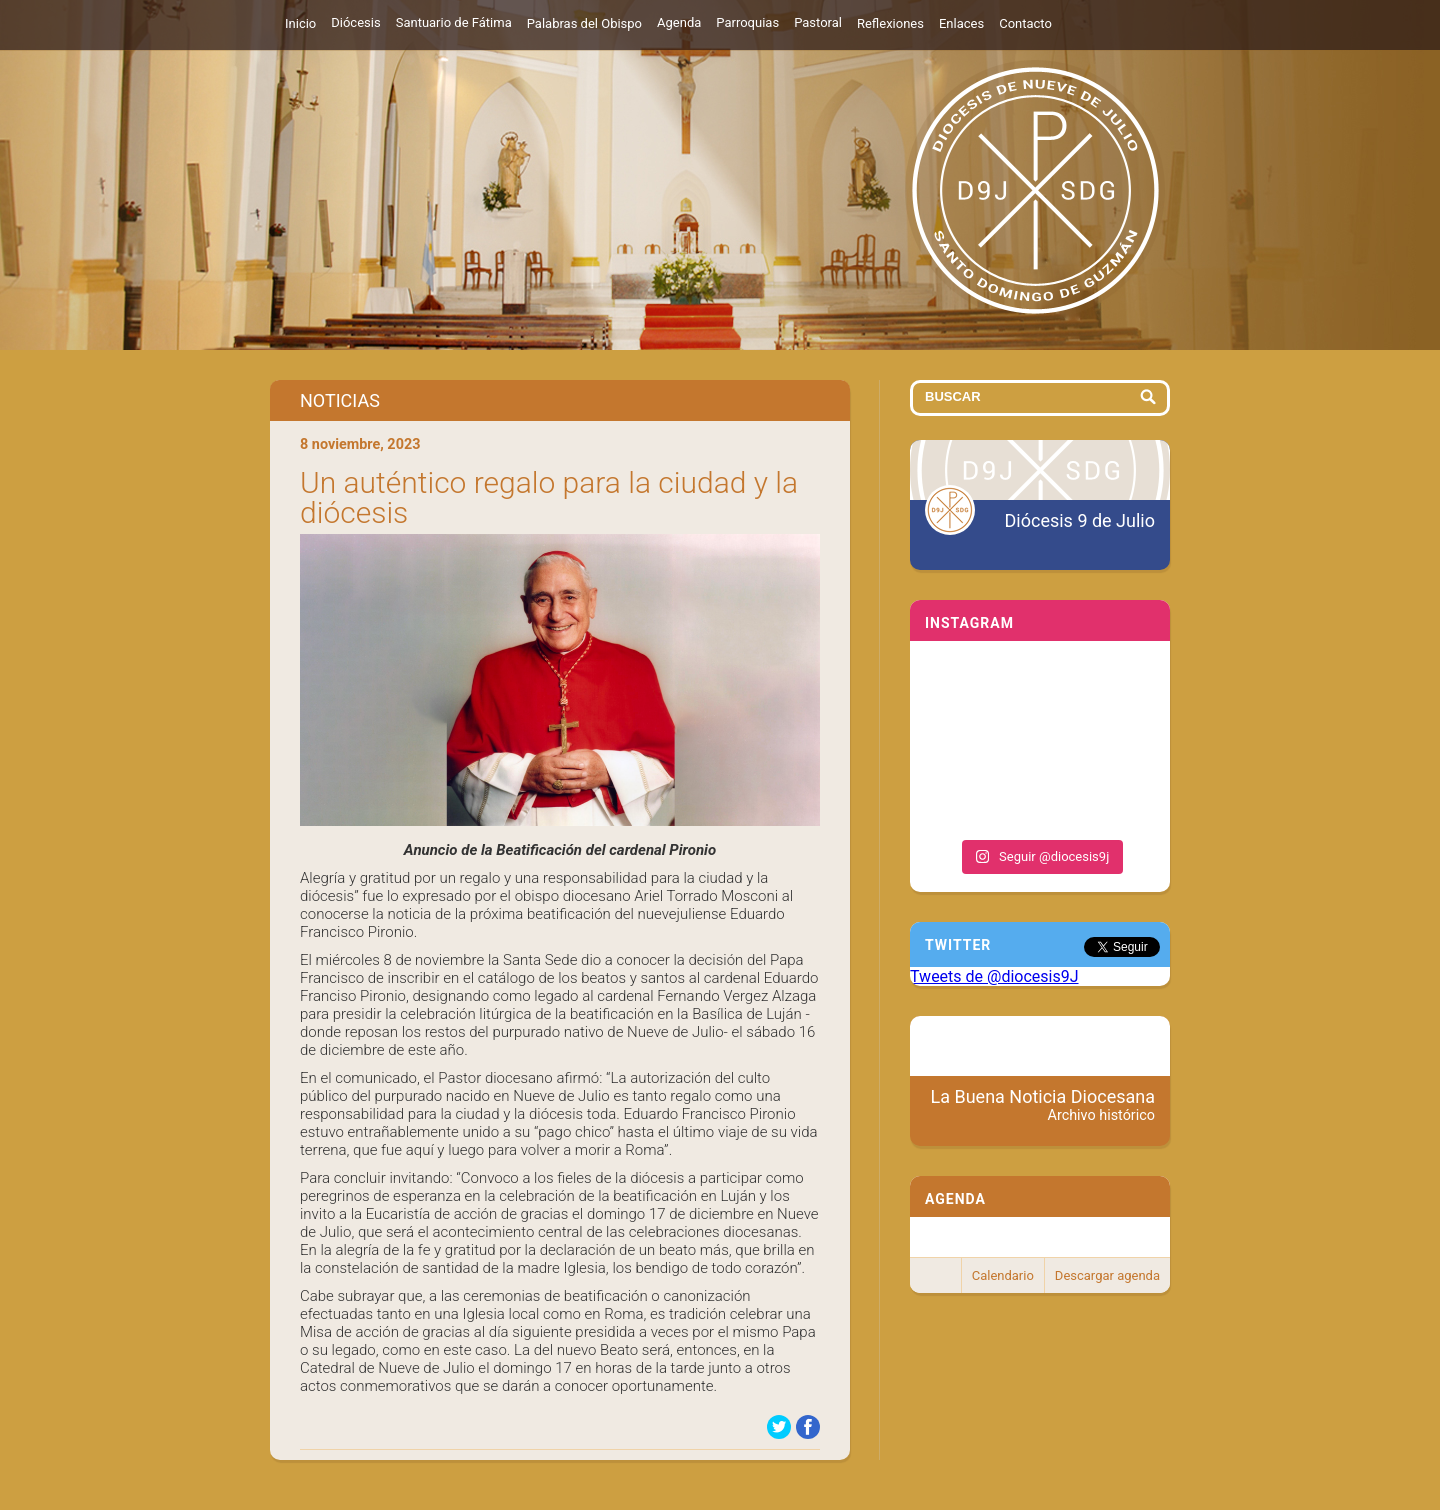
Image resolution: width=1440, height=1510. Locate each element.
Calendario (1003, 1275)
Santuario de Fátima (454, 22)
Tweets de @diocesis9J (994, 976)
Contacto (1025, 23)
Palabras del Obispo (584, 23)
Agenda (679, 22)
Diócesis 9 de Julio (1080, 520)
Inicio (300, 23)
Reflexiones (890, 23)
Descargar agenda (1107, 1275)
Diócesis (355, 22)
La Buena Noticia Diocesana (1043, 1105)
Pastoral (818, 22)
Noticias (340, 400)
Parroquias (747, 22)
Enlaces (961, 23)
